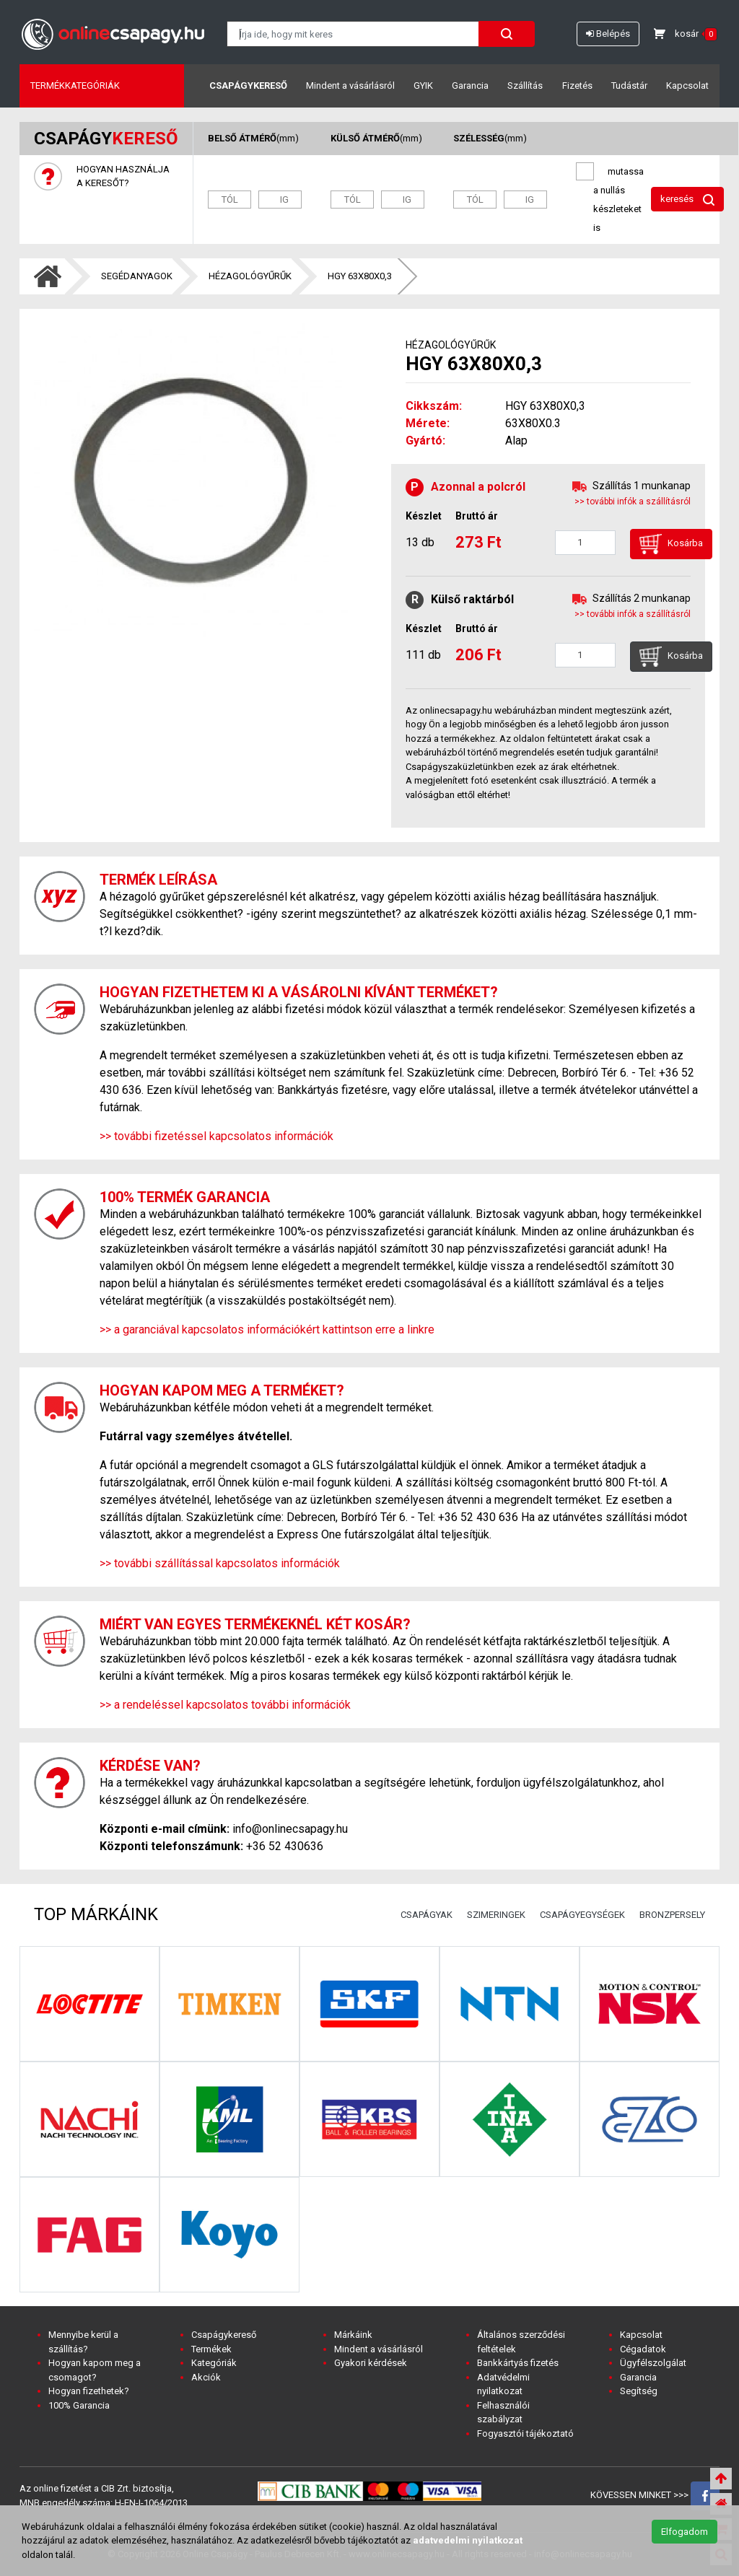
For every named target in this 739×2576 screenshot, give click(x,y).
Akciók (206, 2377)
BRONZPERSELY (672, 1914)
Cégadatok (643, 2349)
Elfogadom (684, 2531)
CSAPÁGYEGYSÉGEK (582, 1914)
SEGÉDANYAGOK (136, 276)
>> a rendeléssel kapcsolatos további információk (225, 1705)
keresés (687, 199)
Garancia (470, 85)
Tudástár (629, 85)
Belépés (608, 33)
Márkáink (353, 2334)
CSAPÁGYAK (426, 1914)
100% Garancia (79, 2405)
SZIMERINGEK (496, 1914)
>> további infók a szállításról (632, 501)
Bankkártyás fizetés (518, 2362)
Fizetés (577, 85)
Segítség (638, 2391)
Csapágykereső (248, 85)
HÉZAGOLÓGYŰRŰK (250, 276)
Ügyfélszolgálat (653, 2362)
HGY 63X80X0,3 (360, 276)
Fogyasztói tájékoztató (525, 2433)
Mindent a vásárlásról (350, 85)
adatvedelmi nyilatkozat (467, 2540)
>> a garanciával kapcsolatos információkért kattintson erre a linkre (267, 1329)
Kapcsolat (687, 85)
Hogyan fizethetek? (88, 2391)
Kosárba (671, 544)
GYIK (423, 85)
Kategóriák (214, 2362)
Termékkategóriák (75, 85)
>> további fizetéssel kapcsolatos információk (216, 1136)
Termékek (211, 2349)
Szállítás (525, 85)
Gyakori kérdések (370, 2362)
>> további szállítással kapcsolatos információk (220, 1563)
